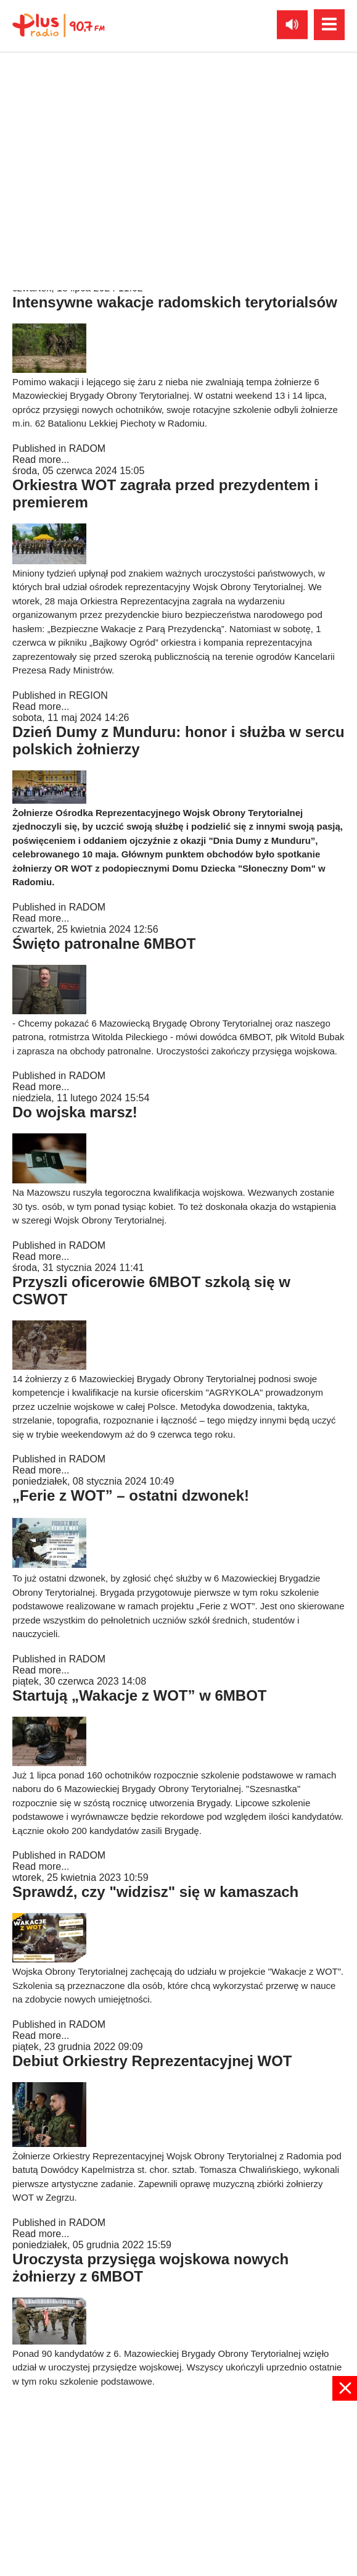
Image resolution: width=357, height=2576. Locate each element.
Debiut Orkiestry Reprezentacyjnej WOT (152, 2061)
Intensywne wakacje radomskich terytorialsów (174, 302)
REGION (88, 695)
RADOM (87, 448)
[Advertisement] (178, 2487)
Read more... (40, 277)
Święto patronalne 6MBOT (103, 943)
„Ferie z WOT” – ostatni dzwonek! (130, 1495)
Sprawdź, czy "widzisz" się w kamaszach (155, 1891)
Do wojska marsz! (74, 1112)
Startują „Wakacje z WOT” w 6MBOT (139, 1695)
